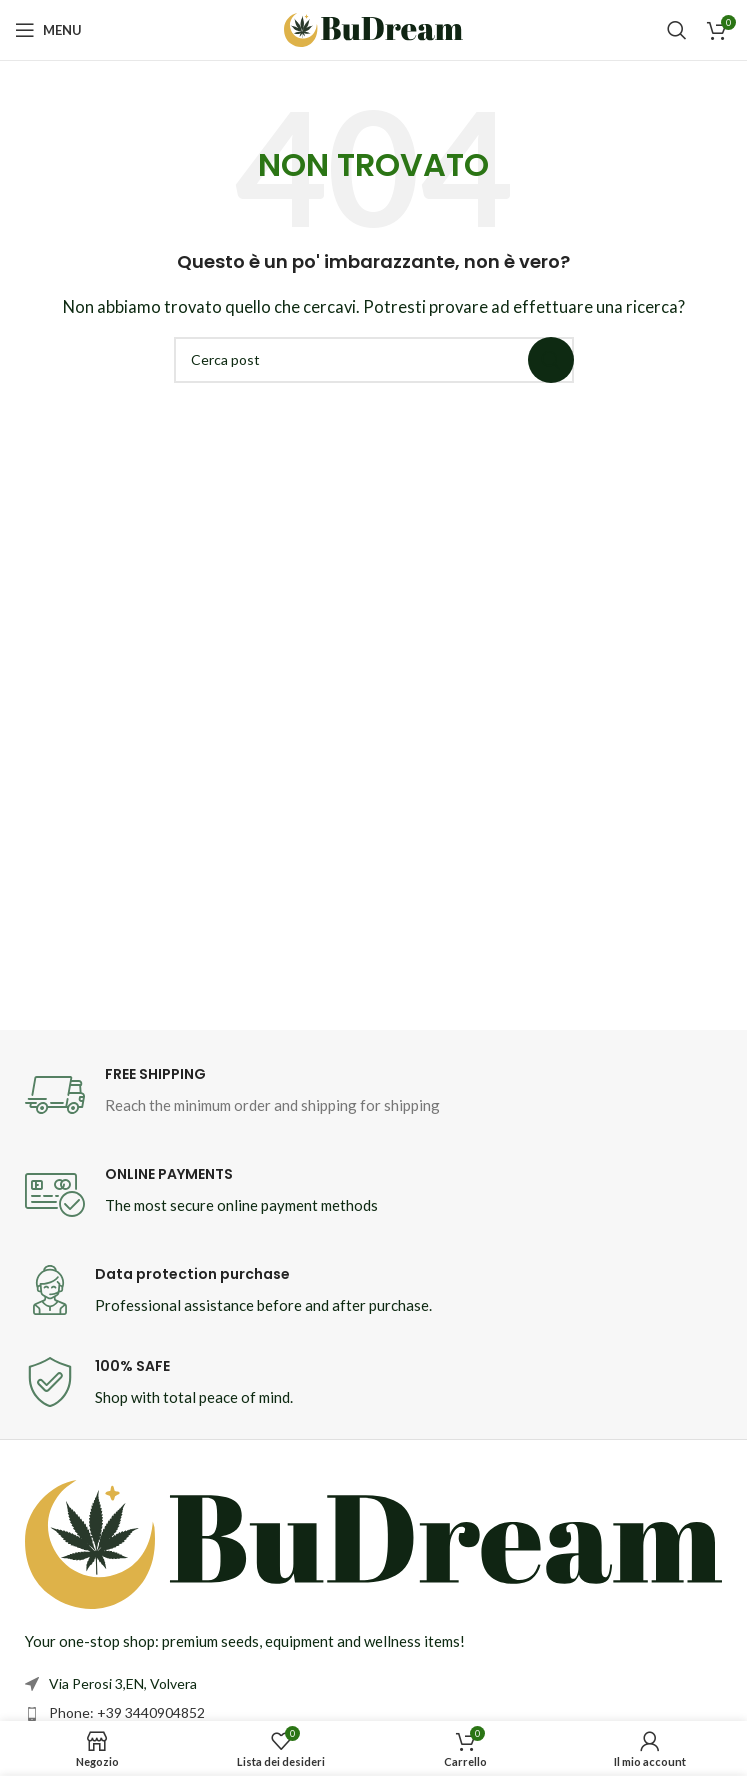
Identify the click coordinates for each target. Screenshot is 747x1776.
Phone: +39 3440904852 (127, 1712)
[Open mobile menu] (48, 30)
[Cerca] (677, 30)
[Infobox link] (373, 1095)
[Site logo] (373, 28)
